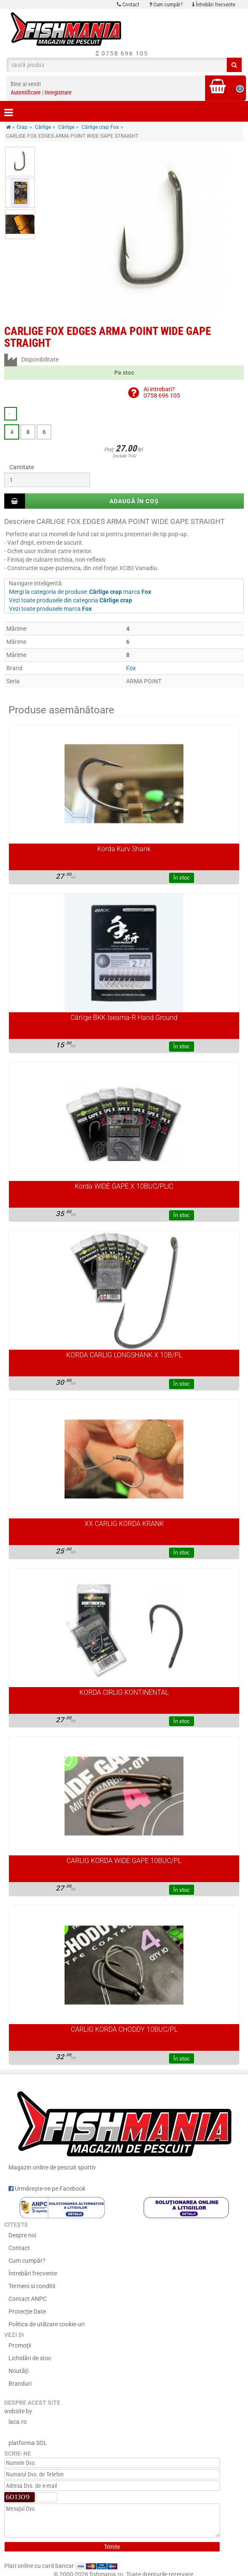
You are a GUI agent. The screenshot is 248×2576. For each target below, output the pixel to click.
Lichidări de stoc (29, 2358)
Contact (128, 4)
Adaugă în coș (134, 501)
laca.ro (17, 2421)
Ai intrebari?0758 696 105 (162, 392)
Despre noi (22, 2235)
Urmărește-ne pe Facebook (46, 2188)
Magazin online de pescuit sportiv (124, 2127)
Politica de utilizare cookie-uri (46, 2324)
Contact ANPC (27, 2298)
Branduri (19, 2383)
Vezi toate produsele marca (50, 608)
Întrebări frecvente (213, 4)
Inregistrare (58, 92)
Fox (131, 668)
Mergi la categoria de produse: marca (80, 591)
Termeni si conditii (31, 2286)
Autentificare (26, 92)
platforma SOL (27, 2443)
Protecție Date (27, 2311)
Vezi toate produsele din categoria (70, 600)
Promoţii (19, 2345)
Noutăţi (18, 2370)
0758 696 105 (122, 53)
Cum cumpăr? (166, 4)
